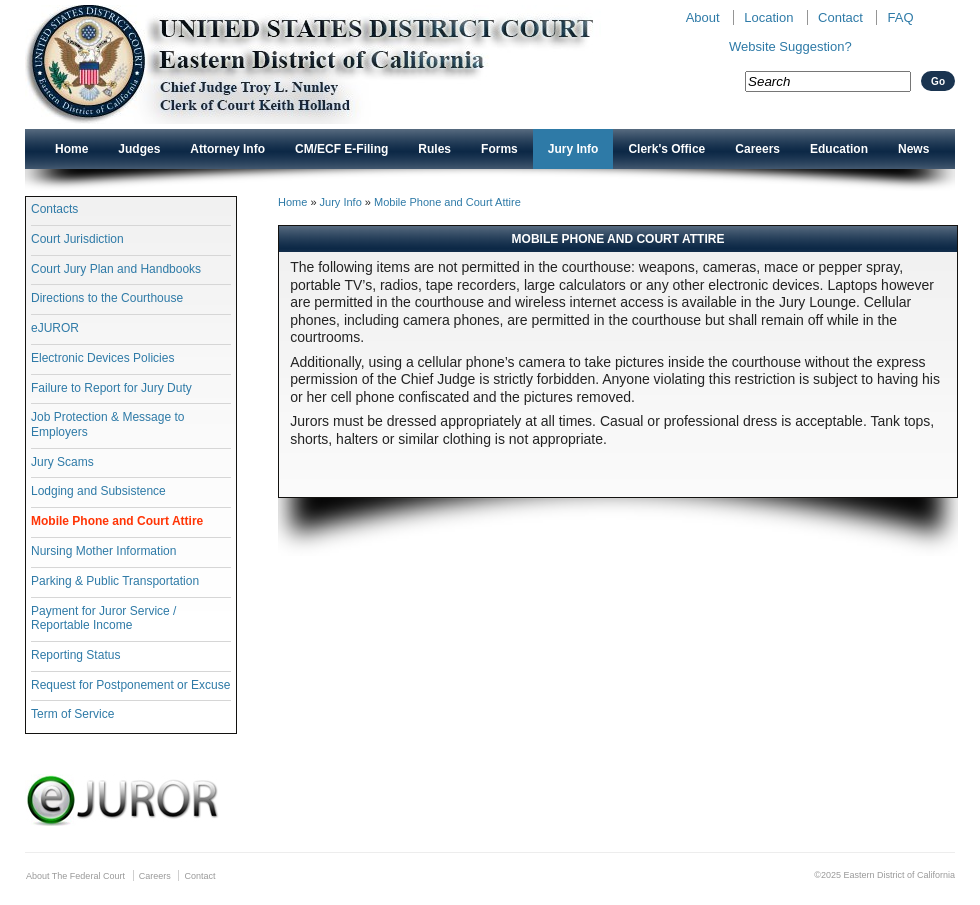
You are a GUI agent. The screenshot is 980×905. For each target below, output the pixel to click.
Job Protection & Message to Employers (107, 424)
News (913, 149)
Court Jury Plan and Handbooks (116, 269)
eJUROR (55, 328)
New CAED (340, 64)
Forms (499, 149)
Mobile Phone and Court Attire (117, 521)
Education (839, 149)
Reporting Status (75, 655)
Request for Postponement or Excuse (130, 685)
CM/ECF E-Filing (341, 149)
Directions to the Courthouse (107, 298)
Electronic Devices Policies (102, 358)
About (703, 17)
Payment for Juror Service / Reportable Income (103, 618)
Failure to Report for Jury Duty (111, 388)
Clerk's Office (666, 149)
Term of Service (72, 714)
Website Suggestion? (790, 46)
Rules (434, 149)
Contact (840, 17)
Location (768, 17)
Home (71, 149)
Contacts (54, 209)
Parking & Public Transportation (115, 581)
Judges (139, 149)
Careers (757, 149)
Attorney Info (227, 149)
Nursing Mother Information (103, 551)
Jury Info (573, 149)
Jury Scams (62, 462)
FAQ (900, 17)
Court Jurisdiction (77, 239)
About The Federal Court (75, 876)
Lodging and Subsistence (98, 491)
